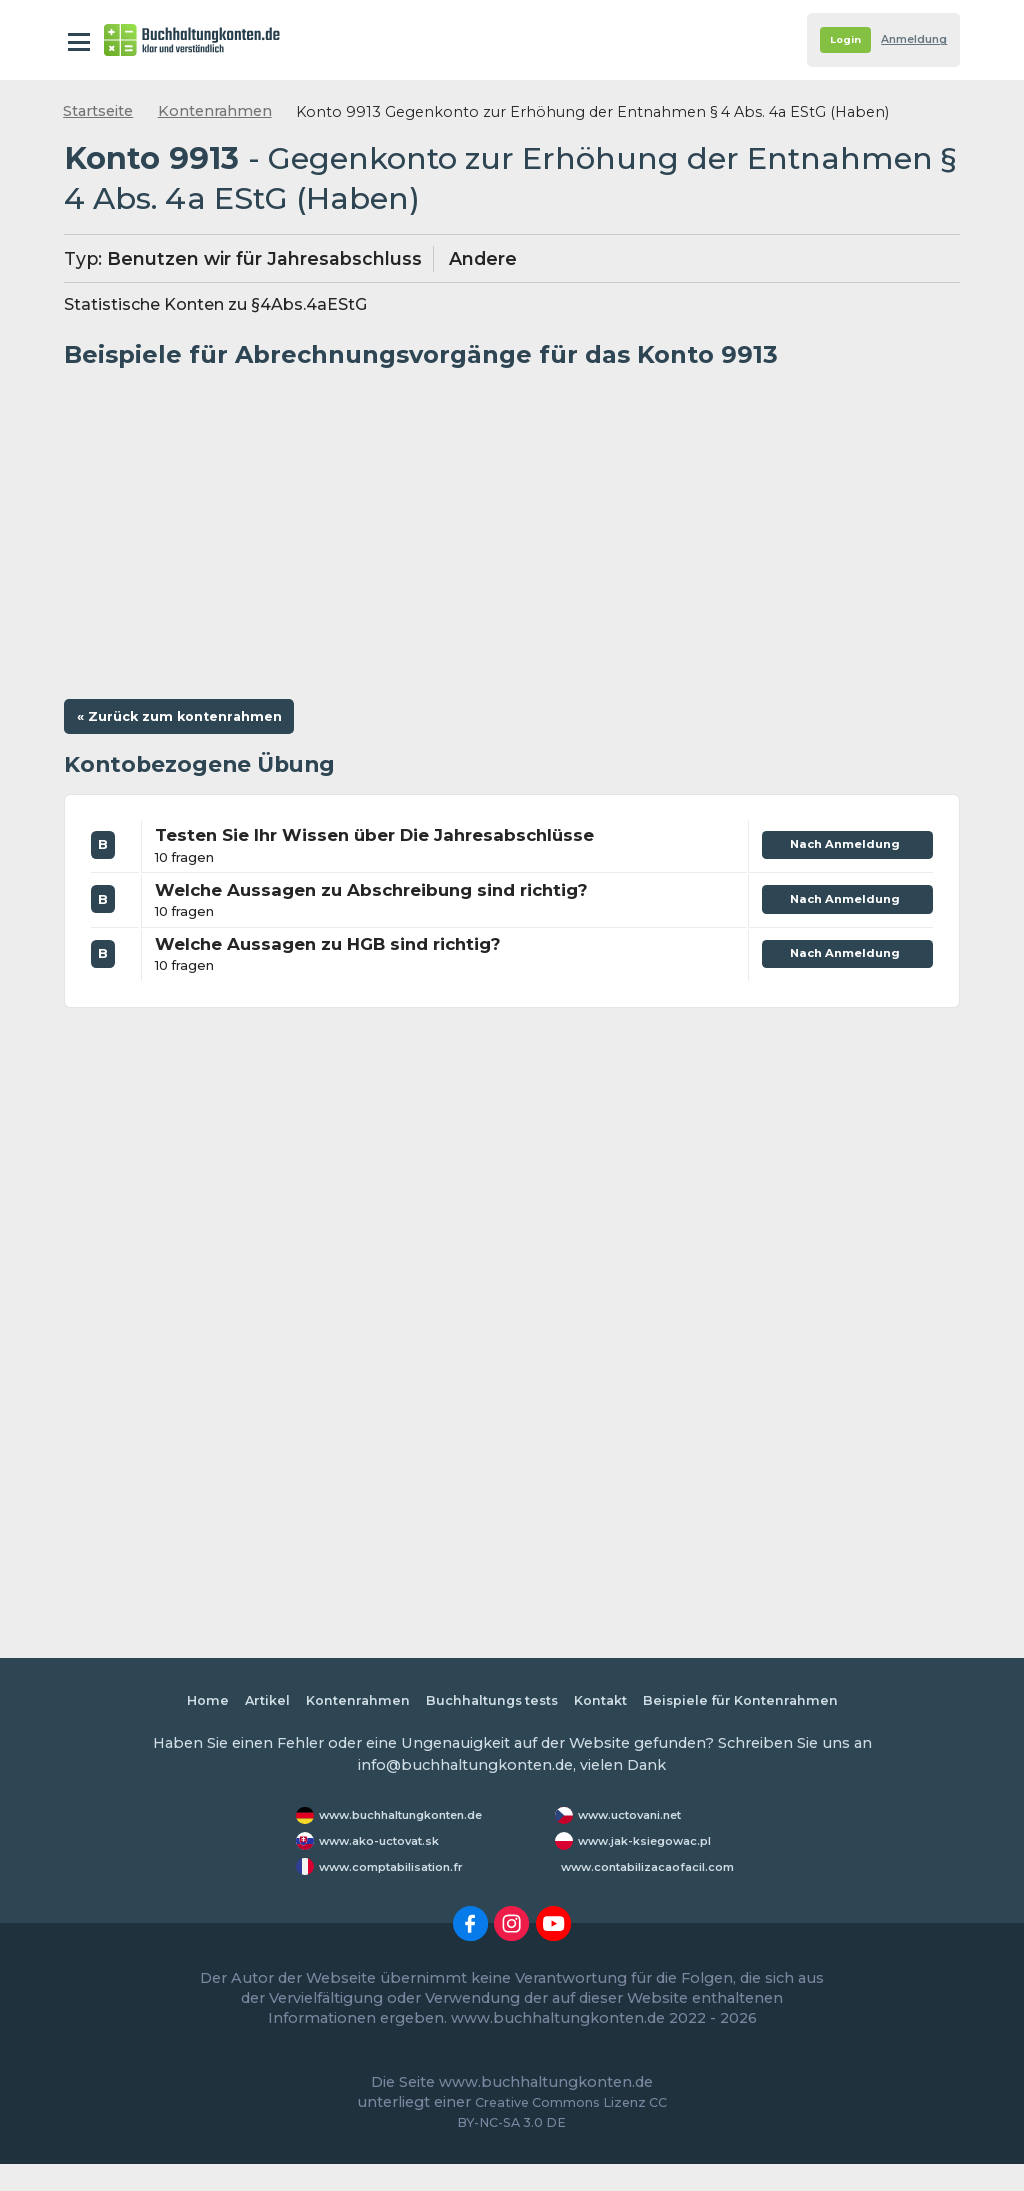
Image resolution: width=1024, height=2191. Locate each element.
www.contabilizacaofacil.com (663, 1892)
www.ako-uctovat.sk (389, 1858)
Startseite (98, 111)
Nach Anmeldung (839, 856)
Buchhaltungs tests (487, 1708)
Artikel (242, 1708)
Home (178, 1708)
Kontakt (608, 1708)
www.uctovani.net (640, 1824)
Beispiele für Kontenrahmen (761, 1708)
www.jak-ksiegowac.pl (624, 1858)
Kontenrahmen (215, 111)
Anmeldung (905, 40)
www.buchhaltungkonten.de (418, 1824)
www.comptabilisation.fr (404, 1892)
